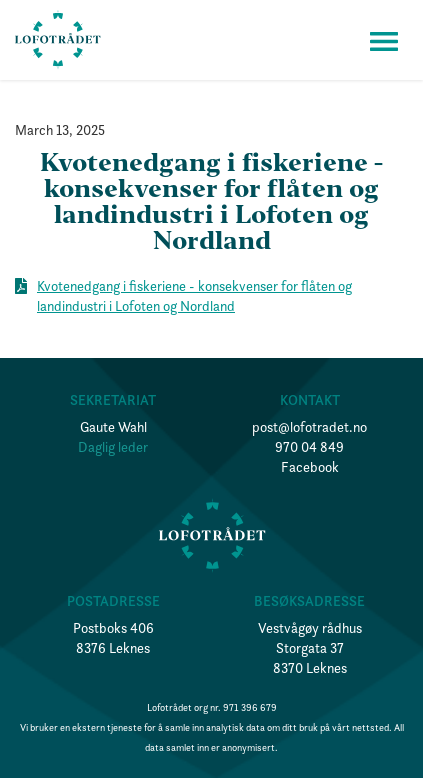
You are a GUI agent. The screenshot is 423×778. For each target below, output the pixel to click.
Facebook (310, 467)
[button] (384, 40)
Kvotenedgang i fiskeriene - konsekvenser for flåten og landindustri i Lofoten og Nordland (194, 296)
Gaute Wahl (113, 427)
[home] (58, 40)
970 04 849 (309, 447)
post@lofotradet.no (309, 427)
